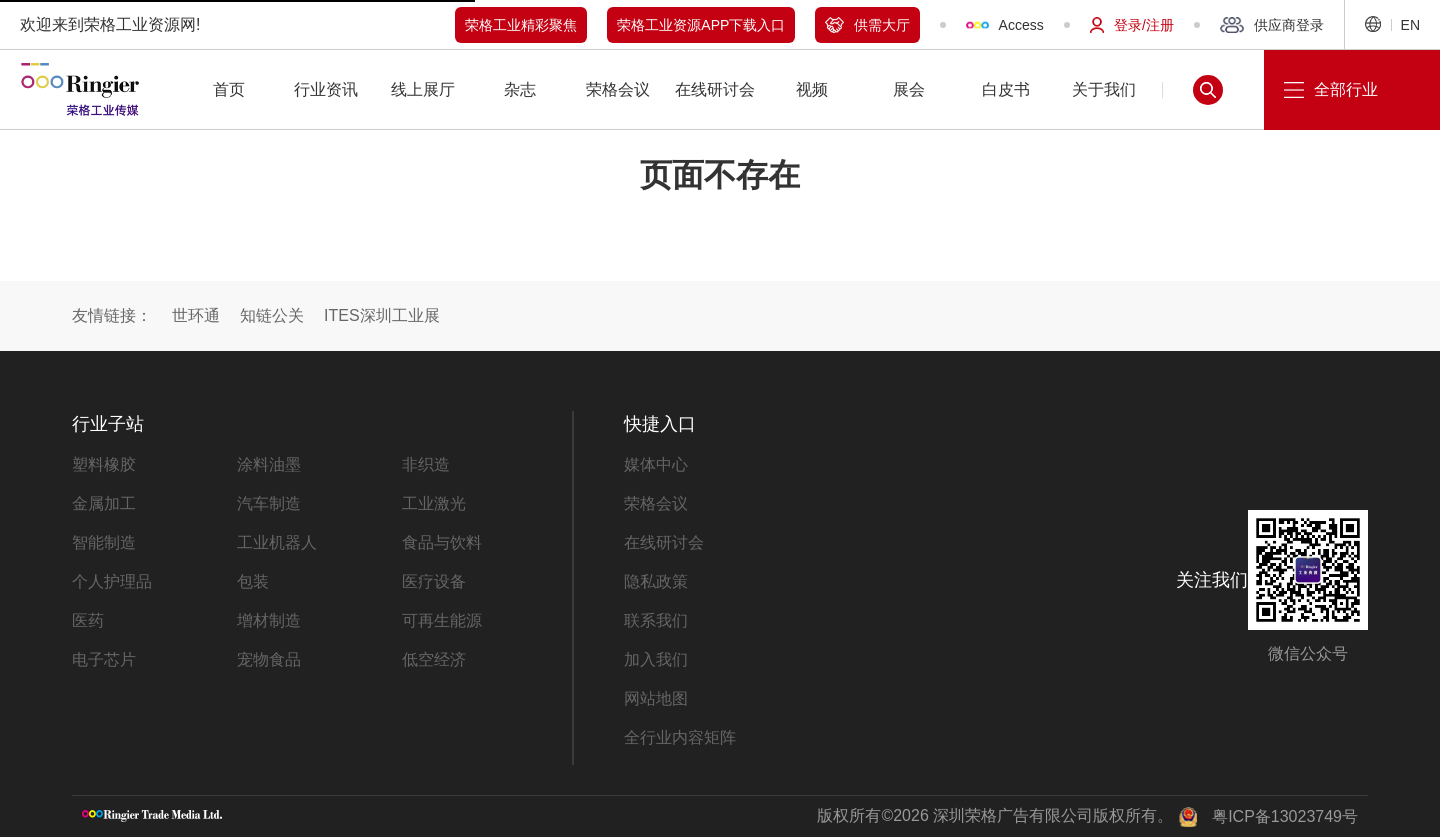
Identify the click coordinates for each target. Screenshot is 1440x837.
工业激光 (434, 503)
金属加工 (104, 503)
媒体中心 (656, 464)
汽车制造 (269, 503)
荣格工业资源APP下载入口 (701, 25)
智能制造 (104, 542)
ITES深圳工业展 (382, 315)
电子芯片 (104, 659)
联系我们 (656, 620)
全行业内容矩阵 (680, 737)
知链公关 (272, 315)
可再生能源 (442, 620)
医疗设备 (434, 581)
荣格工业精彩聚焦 (521, 25)
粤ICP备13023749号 (1285, 816)
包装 (253, 581)
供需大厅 (867, 25)
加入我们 (656, 659)
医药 (88, 620)
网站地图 (656, 698)
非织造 (426, 464)
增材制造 (269, 620)
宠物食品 (269, 659)
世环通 (196, 315)
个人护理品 (112, 581)
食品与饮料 (442, 542)
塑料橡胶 (104, 464)
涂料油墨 (269, 464)
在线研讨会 (664, 542)
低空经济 (434, 659)
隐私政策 (656, 581)
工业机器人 (277, 542)
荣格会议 (656, 503)
